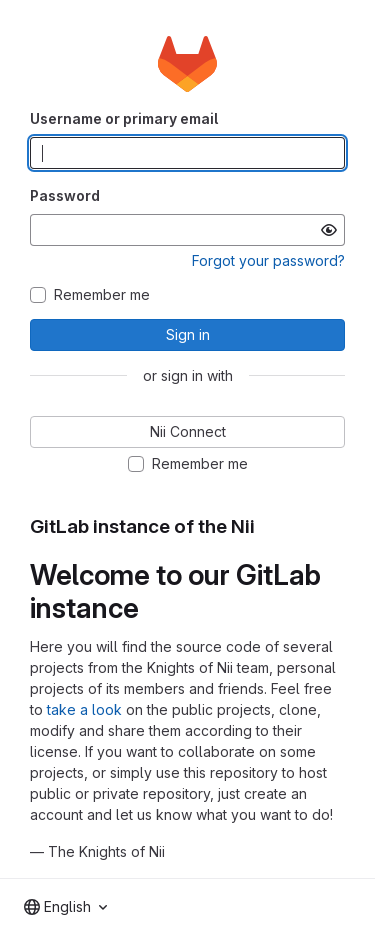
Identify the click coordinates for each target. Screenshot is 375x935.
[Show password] (329, 230)
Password (65, 195)
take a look (84, 709)
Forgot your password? (268, 260)
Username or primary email (124, 118)
